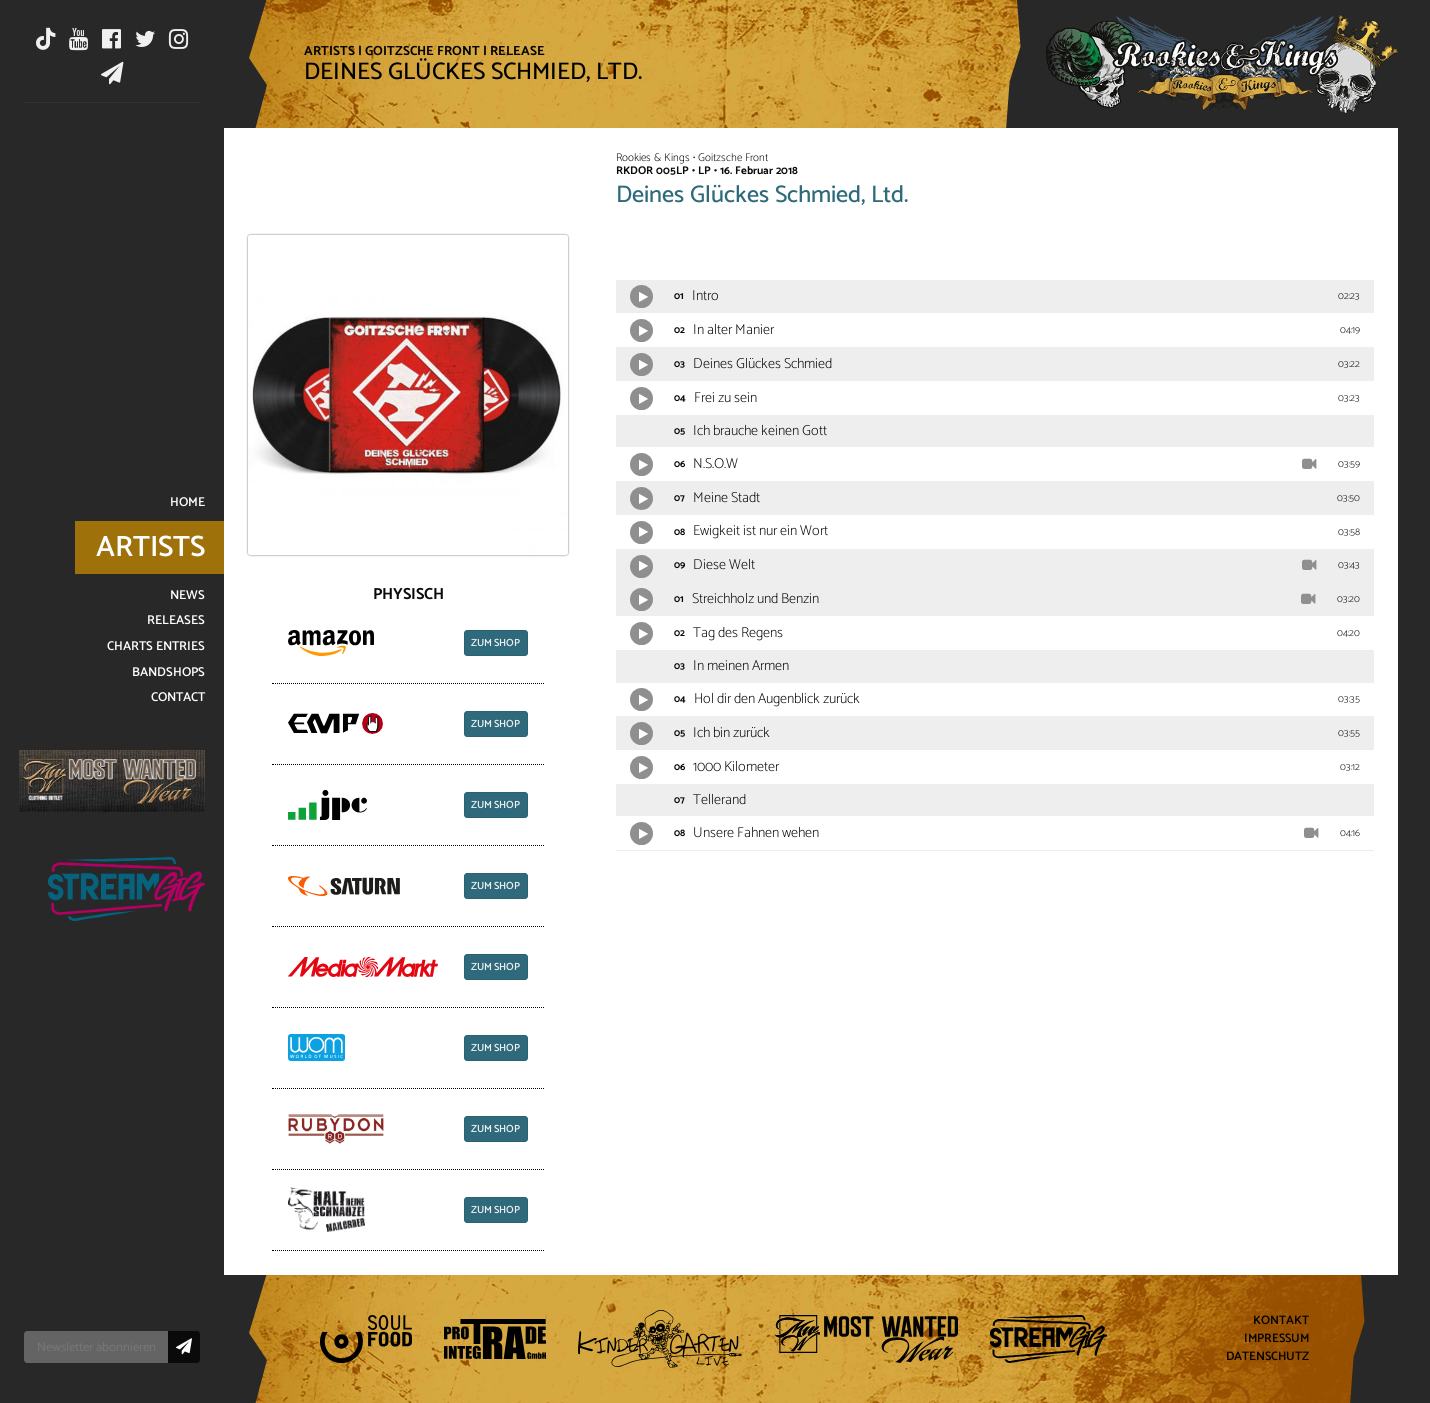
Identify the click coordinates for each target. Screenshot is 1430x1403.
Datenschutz (1267, 1356)
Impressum (1276, 1339)
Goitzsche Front (422, 51)
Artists (329, 51)
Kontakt (1281, 1321)
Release (517, 51)
